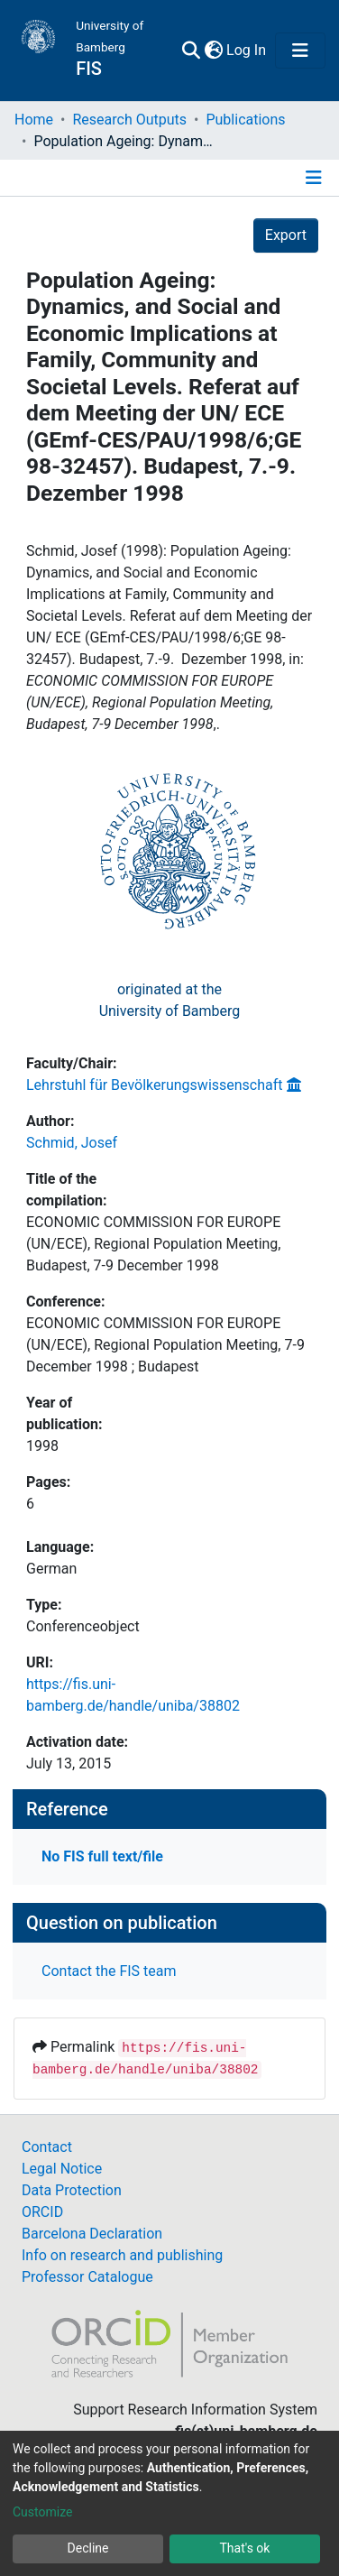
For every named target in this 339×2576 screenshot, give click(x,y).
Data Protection (72, 2190)
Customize (42, 2512)
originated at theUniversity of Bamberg (170, 1000)
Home (33, 119)
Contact (47, 2147)
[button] (213, 50)
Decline (88, 2548)
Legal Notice (62, 2168)
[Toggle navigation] (300, 50)
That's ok (245, 2548)
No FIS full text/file (102, 1856)
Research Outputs (129, 119)
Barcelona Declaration (92, 2233)
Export (286, 235)
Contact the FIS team (109, 1971)
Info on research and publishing (122, 2255)
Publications (245, 119)
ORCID (42, 2212)
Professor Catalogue (87, 2276)
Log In (247, 50)
